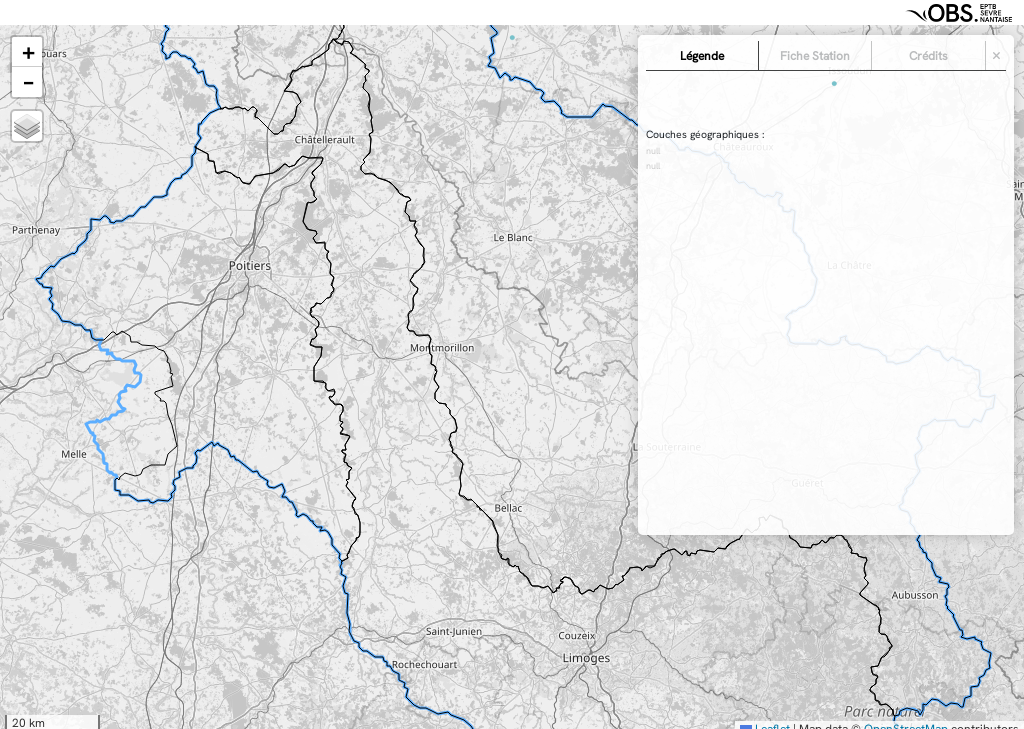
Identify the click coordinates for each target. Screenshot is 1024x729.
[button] (27, 52)
